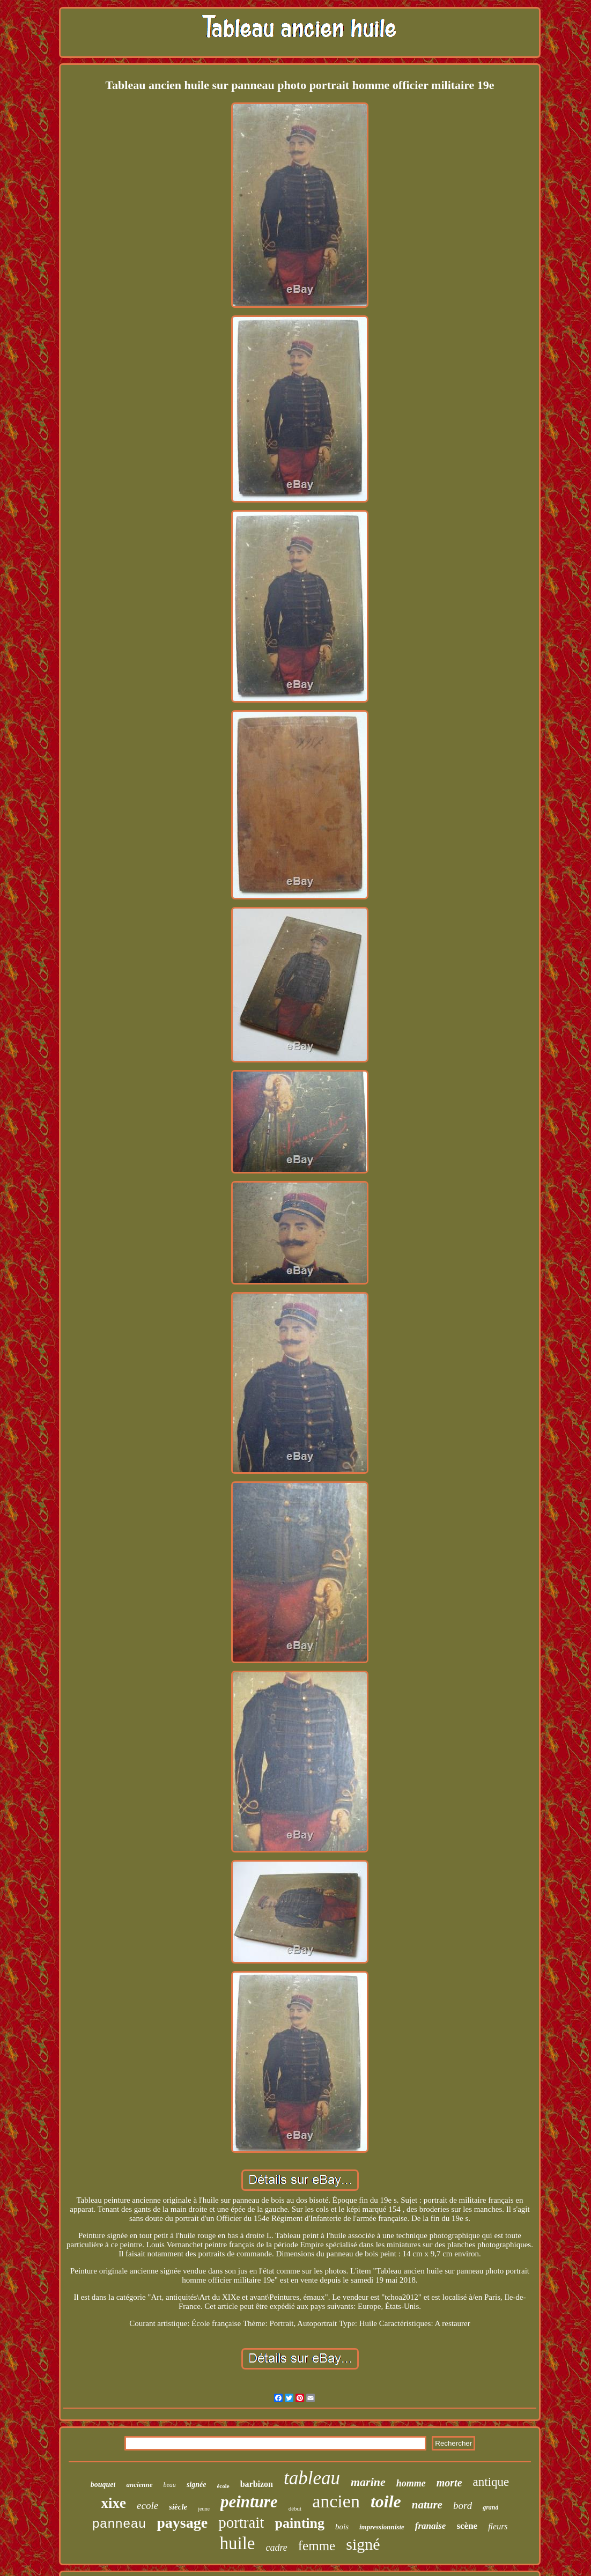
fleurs (497, 2526)
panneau (119, 2524)
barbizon (256, 2484)
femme (316, 2545)
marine (368, 2482)
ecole (147, 2505)
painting (299, 2523)
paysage (182, 2522)
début (295, 2508)
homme (411, 2483)
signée (196, 2485)
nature (427, 2504)
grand (490, 2507)
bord (462, 2505)
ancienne (139, 2485)
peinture (249, 2501)
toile (386, 2501)
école (223, 2486)
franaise (430, 2526)
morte (449, 2483)
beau (170, 2485)
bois (342, 2526)
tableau (312, 2478)
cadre (276, 2547)
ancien (336, 2501)
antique (491, 2482)
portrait (241, 2522)
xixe (114, 2503)
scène (466, 2526)
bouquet (103, 2485)
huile (237, 2543)
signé (363, 2544)
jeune (204, 2509)
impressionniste (381, 2527)
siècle (178, 2507)
